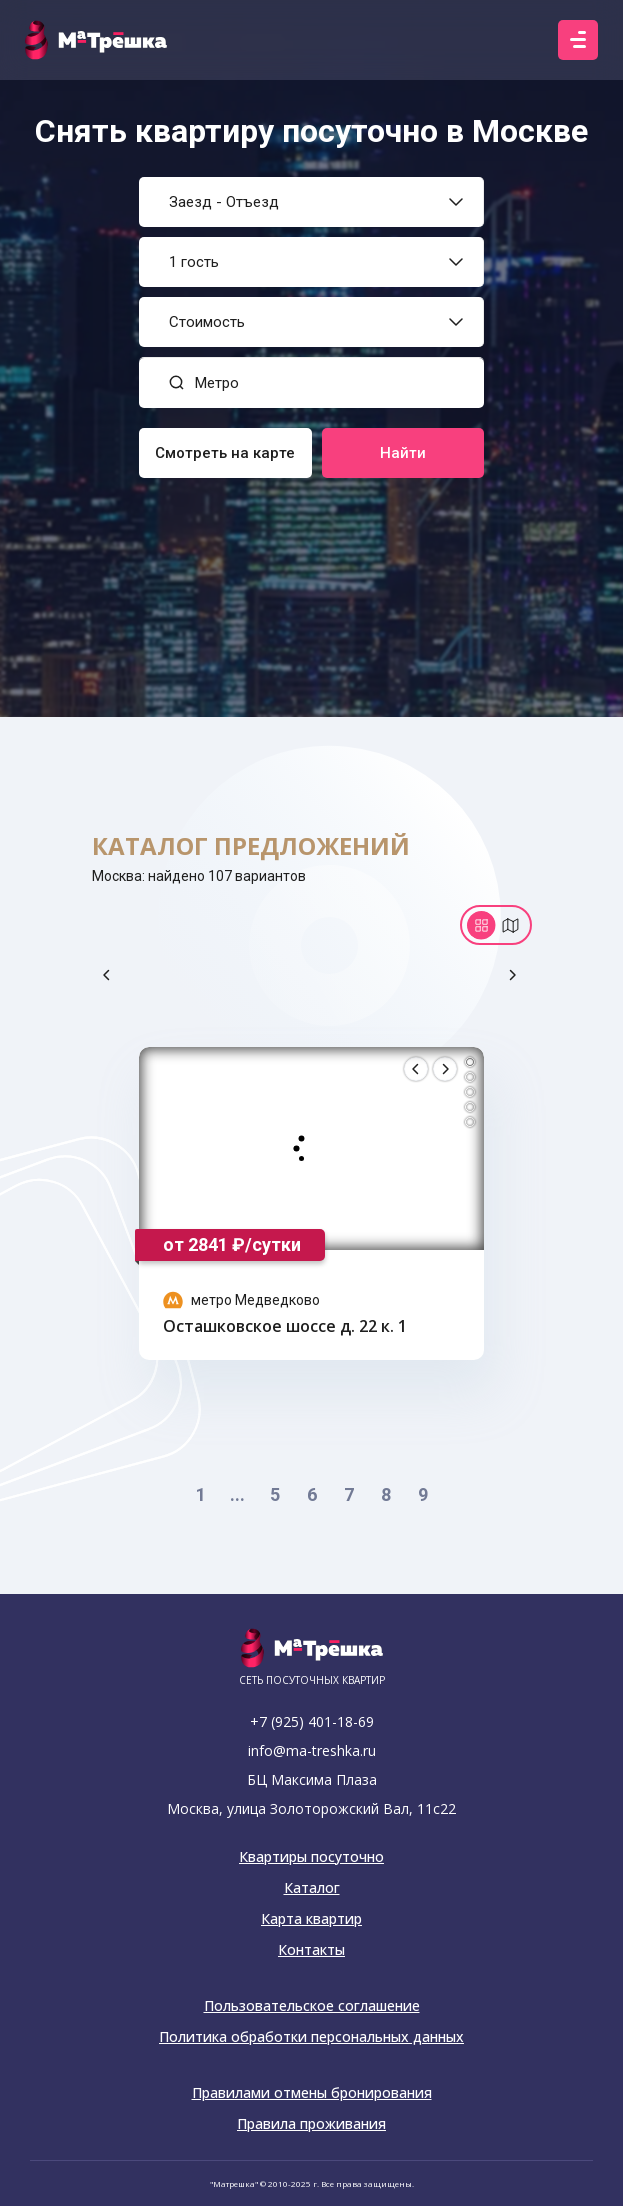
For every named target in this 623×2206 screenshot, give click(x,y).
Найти (403, 453)
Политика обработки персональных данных (311, 2037)
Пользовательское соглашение (312, 2006)
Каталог (312, 1888)
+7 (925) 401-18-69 (312, 1721)
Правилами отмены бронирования (312, 2093)
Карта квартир (311, 1919)
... (237, 1494)
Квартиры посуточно (311, 1857)
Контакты (311, 1950)
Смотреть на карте (225, 453)
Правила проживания (311, 2124)
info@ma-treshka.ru (312, 1750)
